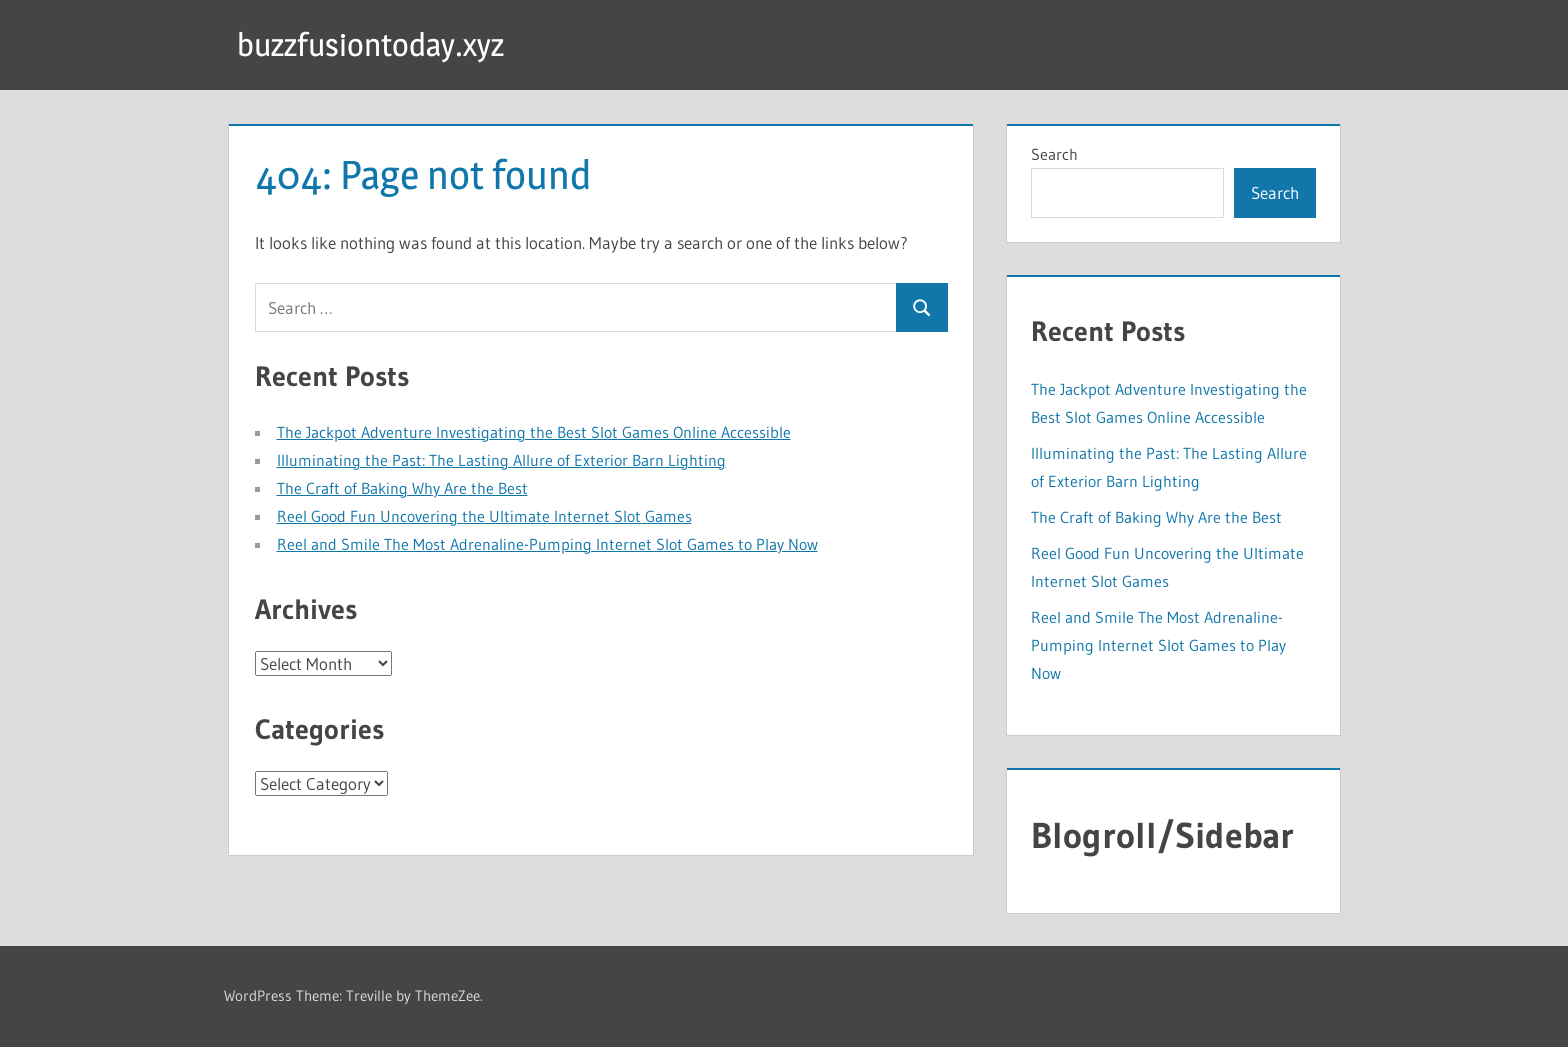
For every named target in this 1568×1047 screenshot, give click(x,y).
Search (1054, 154)
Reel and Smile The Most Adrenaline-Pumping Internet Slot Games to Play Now (547, 544)
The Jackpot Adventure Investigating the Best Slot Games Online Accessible (534, 432)
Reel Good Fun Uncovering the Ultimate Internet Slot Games (484, 516)
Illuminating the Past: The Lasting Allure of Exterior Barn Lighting (501, 460)
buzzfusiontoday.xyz (370, 44)
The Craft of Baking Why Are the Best (402, 488)
